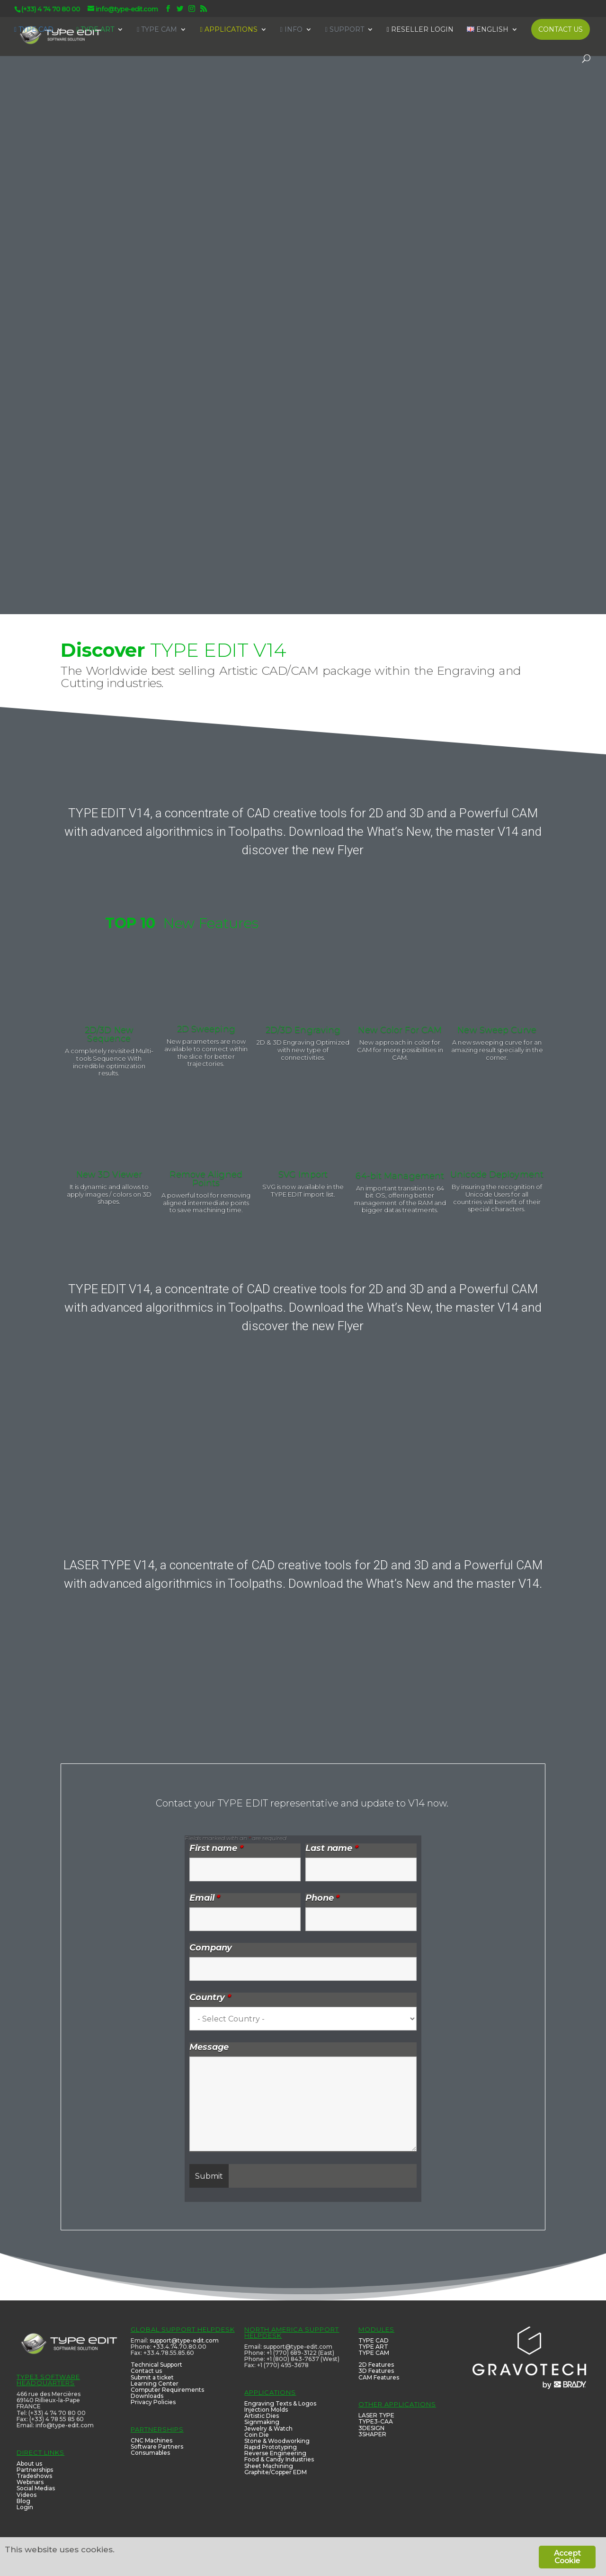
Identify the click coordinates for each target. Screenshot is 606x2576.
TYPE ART (373, 2346)
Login (25, 2507)
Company (210, 1947)
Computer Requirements (167, 2389)
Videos (26, 2494)
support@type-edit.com (184, 2340)
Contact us (146, 2370)
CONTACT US (560, 29)
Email (204, 1898)
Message (209, 2047)
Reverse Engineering (275, 2453)
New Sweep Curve (496, 1030)
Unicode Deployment (497, 1174)
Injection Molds (266, 2409)
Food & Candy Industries (279, 2459)
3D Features (376, 2370)
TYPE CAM (373, 2352)
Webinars (30, 2482)
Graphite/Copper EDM (275, 2472)
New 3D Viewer (109, 1174)
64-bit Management (400, 1176)
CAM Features (378, 2377)
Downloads (147, 2395)
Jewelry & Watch (268, 2428)
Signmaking (261, 2421)
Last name (331, 1848)
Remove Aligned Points (205, 1178)
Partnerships (35, 2469)
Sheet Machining (268, 2465)
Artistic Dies (261, 2415)
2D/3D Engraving (303, 1030)
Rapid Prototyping (270, 2447)
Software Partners (157, 2446)
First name (216, 1848)
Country (210, 1997)
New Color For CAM (400, 1030)
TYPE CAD (373, 2340)
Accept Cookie (567, 2557)
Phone (322, 1898)
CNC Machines (151, 2440)
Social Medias (36, 2488)
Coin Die (256, 2434)
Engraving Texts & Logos (280, 2403)
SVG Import (303, 1174)
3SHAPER (372, 2434)
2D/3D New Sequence (109, 1034)
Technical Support (156, 2364)
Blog (23, 2500)
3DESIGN (371, 2428)
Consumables (150, 2452)
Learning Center (154, 2383)
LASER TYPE (376, 2415)
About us (29, 2463)
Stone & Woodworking (277, 2440)
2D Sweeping (206, 1029)
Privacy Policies (153, 2402)
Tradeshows (34, 2475)
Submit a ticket (152, 2377)
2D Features (376, 2364)
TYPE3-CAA (375, 2421)
